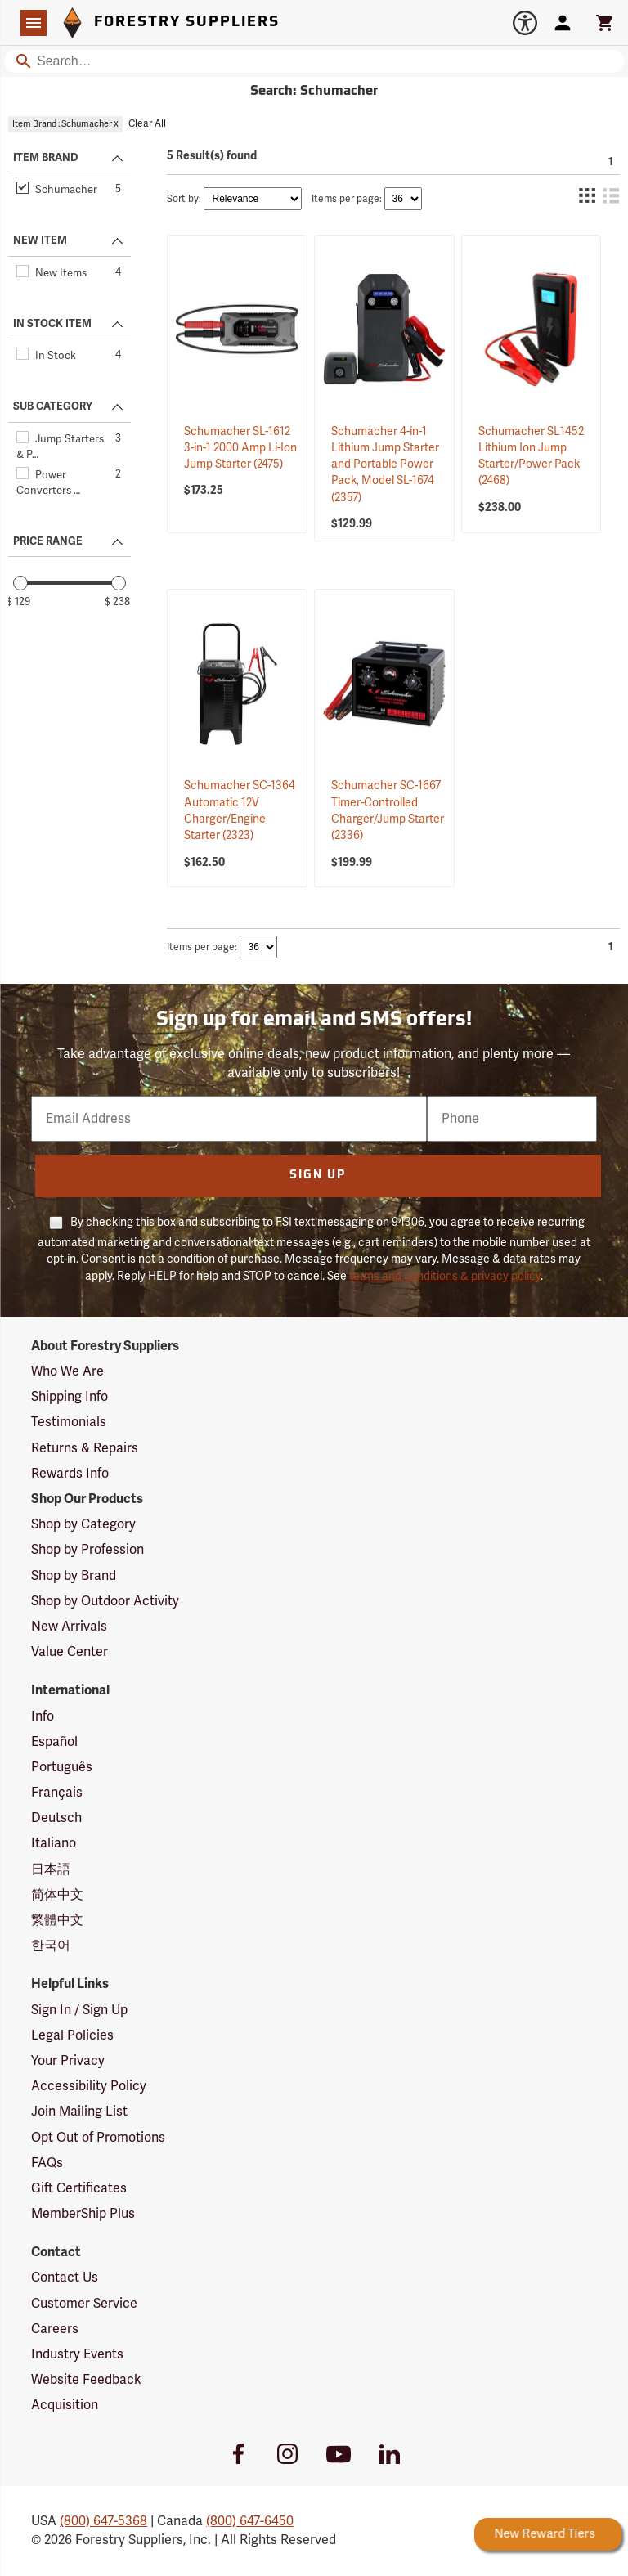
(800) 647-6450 (250, 2521)
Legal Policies (72, 2035)
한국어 (50, 1945)
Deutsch (56, 1818)
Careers (54, 2329)
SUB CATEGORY (52, 406)
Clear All (147, 124)
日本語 (50, 1869)
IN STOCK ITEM (52, 323)
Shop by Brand (73, 1576)
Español (54, 1742)
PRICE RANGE (48, 541)
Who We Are (67, 1371)
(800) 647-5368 (103, 2521)
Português (61, 1767)
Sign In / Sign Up (79, 2010)
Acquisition (64, 2405)
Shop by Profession (87, 1550)
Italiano (53, 1843)
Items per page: (347, 199)
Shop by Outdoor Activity (105, 1601)
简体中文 (57, 1895)
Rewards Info (70, 1473)
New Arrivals (69, 1626)
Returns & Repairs (84, 1448)
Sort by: (184, 199)
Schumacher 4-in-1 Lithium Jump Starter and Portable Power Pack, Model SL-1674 (385, 464)
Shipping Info (69, 1397)
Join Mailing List (79, 2111)
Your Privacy (68, 2061)
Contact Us (64, 2277)
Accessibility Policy (88, 2086)
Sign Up (317, 1175)
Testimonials (68, 1422)
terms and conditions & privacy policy (445, 1276)
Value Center (69, 1652)
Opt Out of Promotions (98, 2137)
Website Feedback (86, 2380)
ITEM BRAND (45, 157)
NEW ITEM (40, 240)
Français (57, 1792)
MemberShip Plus (83, 2214)
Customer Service (84, 2304)
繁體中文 (57, 1920)
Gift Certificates (79, 2188)
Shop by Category (83, 1524)
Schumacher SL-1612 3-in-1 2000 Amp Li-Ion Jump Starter (240, 448)
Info (42, 1716)
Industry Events (77, 2354)
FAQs (47, 2163)
